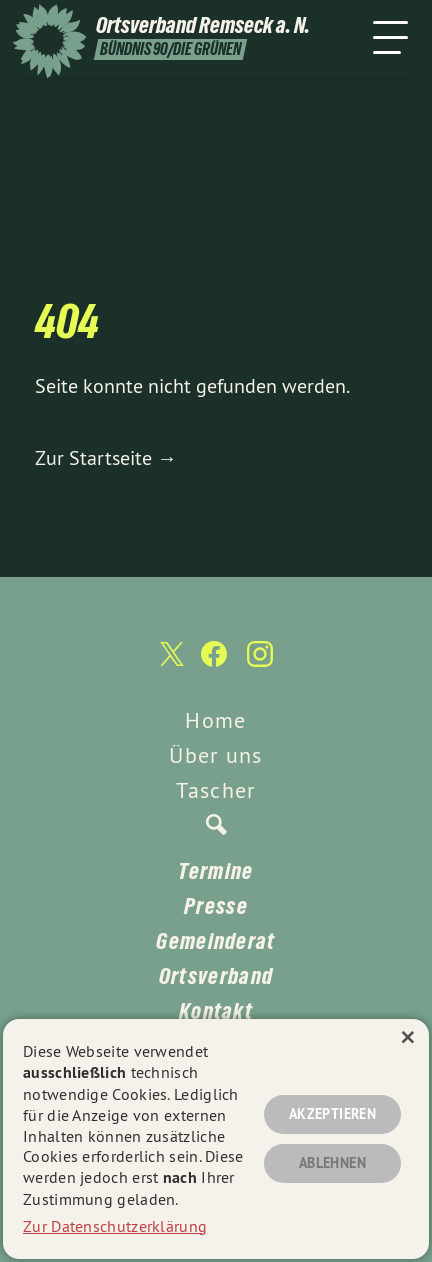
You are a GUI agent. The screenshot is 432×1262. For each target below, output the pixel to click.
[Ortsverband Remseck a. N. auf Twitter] (170, 663)
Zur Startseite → (106, 457)
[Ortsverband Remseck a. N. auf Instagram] (260, 664)
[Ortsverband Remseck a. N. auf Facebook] (214, 664)
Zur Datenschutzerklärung (115, 1226)
